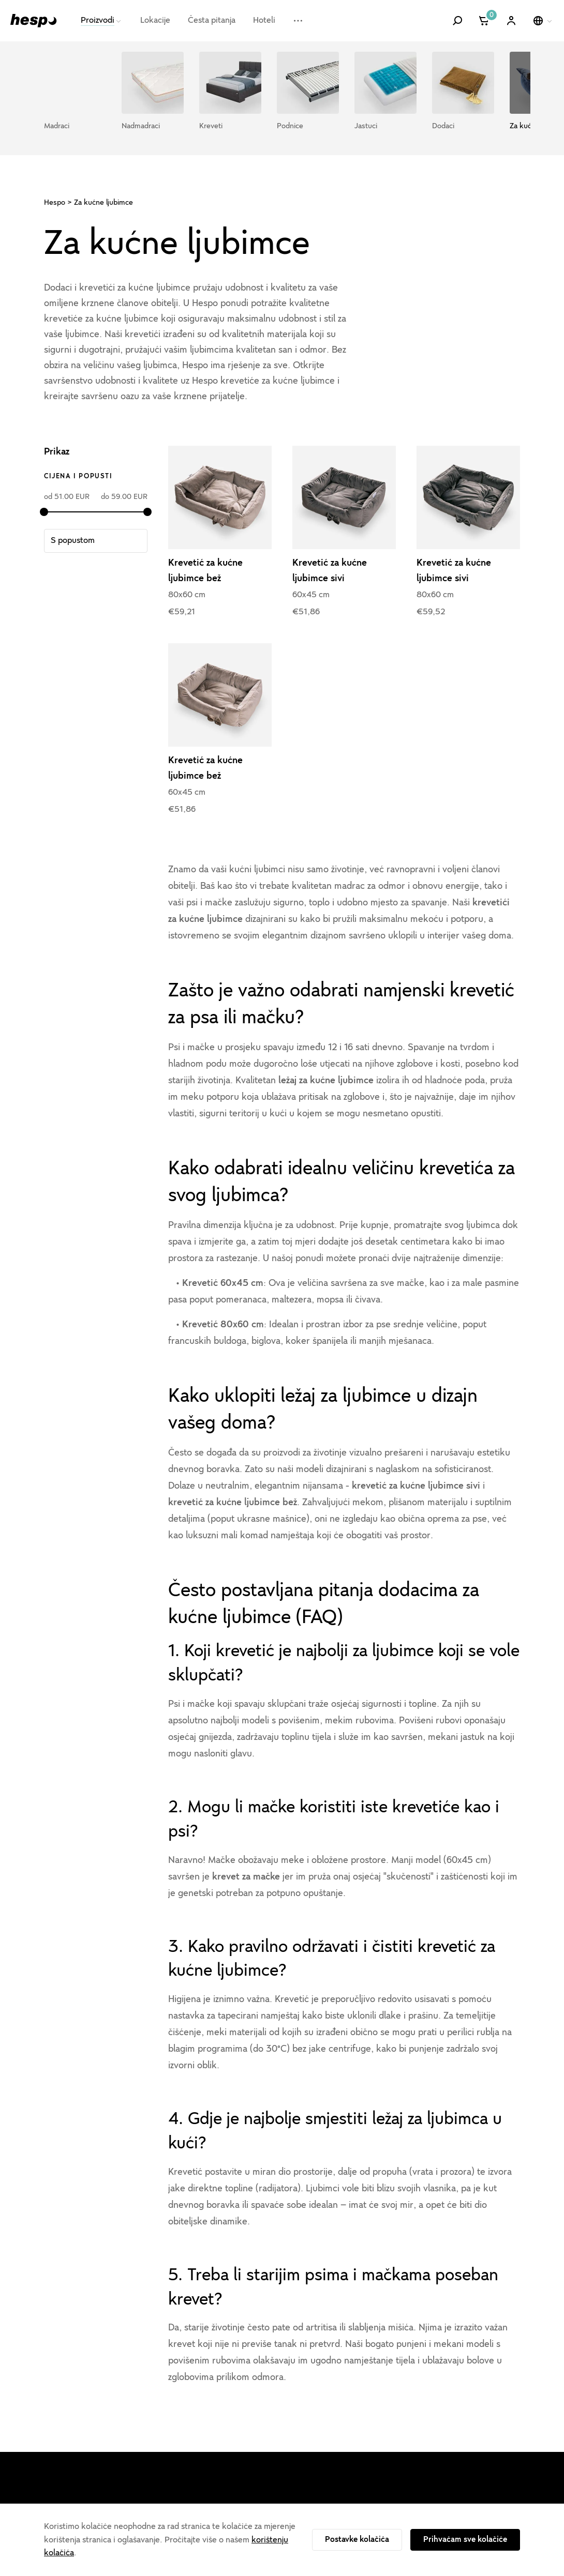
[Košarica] (484, 20)
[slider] (44, 512)
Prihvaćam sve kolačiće (465, 2539)
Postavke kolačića (357, 2539)
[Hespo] (33, 20)
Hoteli (264, 20)
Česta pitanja (211, 20)
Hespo (54, 202)
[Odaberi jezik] (543, 21)
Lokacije (155, 20)
